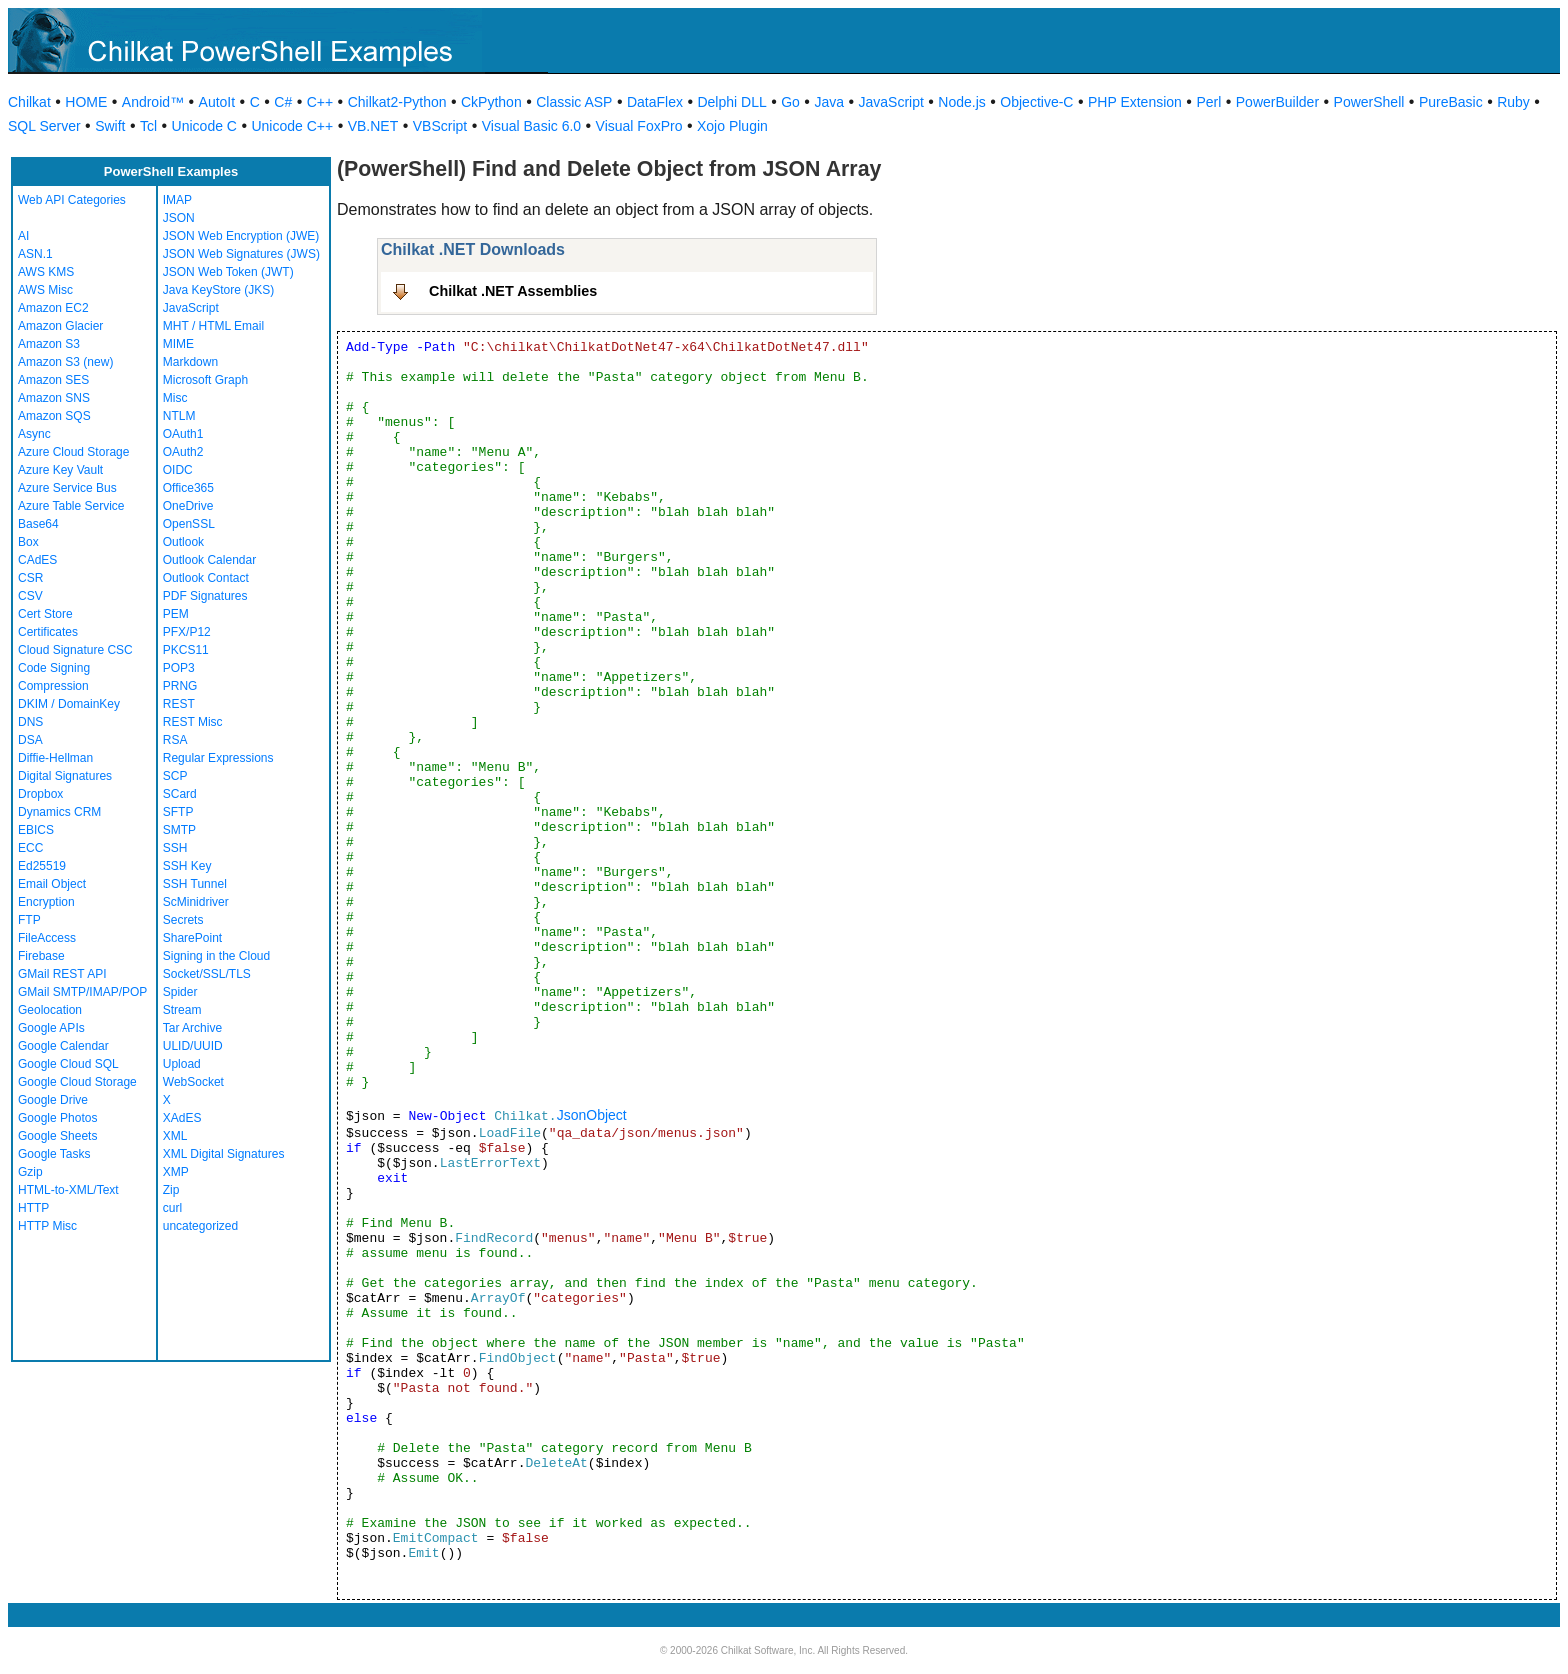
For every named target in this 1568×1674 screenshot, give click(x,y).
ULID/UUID (193, 1046)
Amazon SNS (54, 398)
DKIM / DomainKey (69, 704)
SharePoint (192, 938)
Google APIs (51, 1028)
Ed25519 (42, 866)
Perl (1208, 102)
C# (283, 102)
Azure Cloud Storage (73, 452)
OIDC (178, 470)
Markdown (190, 362)
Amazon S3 (49, 344)
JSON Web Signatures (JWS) (241, 254)
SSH (175, 848)
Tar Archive (192, 1028)
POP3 (179, 668)
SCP (175, 776)
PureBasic (1451, 102)
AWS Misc (45, 290)
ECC (30, 848)
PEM (176, 614)
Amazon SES (53, 380)
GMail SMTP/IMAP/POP (82, 992)
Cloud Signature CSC (75, 650)
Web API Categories (72, 200)
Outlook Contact (206, 578)
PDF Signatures (205, 596)
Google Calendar (63, 1046)
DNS (30, 722)
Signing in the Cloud (216, 956)
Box (28, 542)
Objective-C (1036, 102)
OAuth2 (183, 452)
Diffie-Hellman (55, 758)
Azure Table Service (71, 506)
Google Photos (57, 1118)
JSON (179, 218)
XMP (176, 1172)
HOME (86, 102)
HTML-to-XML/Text (68, 1190)
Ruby (1513, 102)
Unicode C (204, 126)
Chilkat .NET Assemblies (513, 291)
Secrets (183, 920)
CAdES (37, 560)
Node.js (961, 102)
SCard (180, 794)
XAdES (182, 1118)
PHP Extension (1135, 102)
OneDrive (188, 506)
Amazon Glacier (60, 326)
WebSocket (193, 1082)
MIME (178, 344)
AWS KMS (46, 272)
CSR (30, 578)
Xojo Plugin (732, 126)
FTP (29, 920)
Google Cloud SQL (68, 1064)
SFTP (178, 812)
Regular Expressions (218, 758)
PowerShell (1369, 102)
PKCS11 (186, 650)
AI (23, 236)
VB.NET (373, 126)
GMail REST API (62, 974)
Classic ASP (574, 102)
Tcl (148, 126)
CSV (30, 596)
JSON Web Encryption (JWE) (241, 236)
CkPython (491, 102)
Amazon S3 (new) (65, 362)
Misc (175, 398)
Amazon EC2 (53, 308)
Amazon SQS (54, 416)
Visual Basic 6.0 (531, 126)
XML (175, 1136)
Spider (180, 992)
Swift (110, 126)
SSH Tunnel (195, 884)
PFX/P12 (187, 632)
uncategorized (200, 1226)
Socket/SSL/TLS (207, 974)
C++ (320, 102)
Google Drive (53, 1100)
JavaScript (891, 102)
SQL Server (44, 126)
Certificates (48, 632)
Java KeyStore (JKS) (218, 290)
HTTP (33, 1208)
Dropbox (40, 794)
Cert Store (45, 614)
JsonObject (592, 1115)
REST (179, 704)
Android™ (153, 102)
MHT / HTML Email (213, 326)
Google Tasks (54, 1154)
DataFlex (655, 102)
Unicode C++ (292, 126)
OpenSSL (189, 524)
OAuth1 (183, 434)
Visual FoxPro (639, 126)
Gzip (30, 1172)
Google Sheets (57, 1136)
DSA (30, 740)
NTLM (179, 416)
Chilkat (29, 102)
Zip (171, 1190)
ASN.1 (35, 254)
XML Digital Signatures (224, 1154)
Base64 (38, 524)
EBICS (36, 830)
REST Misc (193, 722)
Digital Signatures (65, 776)
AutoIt (217, 102)
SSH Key (187, 866)
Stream (182, 1010)
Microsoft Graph (205, 380)
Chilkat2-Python (397, 102)
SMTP (179, 830)
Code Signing (54, 668)
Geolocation (50, 1010)
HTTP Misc (47, 1226)
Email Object (52, 884)
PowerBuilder (1277, 102)
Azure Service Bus (67, 488)
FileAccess (47, 938)
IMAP (177, 200)
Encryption (46, 902)
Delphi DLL (731, 102)
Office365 (188, 488)
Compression (53, 686)
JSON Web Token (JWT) (228, 272)
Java (829, 102)
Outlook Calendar (209, 560)
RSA (175, 740)
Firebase (41, 956)
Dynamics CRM (59, 812)
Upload (182, 1064)
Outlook (183, 542)
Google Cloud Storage (77, 1082)
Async (34, 434)
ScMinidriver (196, 902)
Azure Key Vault (60, 470)
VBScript (440, 126)
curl (172, 1208)
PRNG (180, 686)
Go (790, 102)
